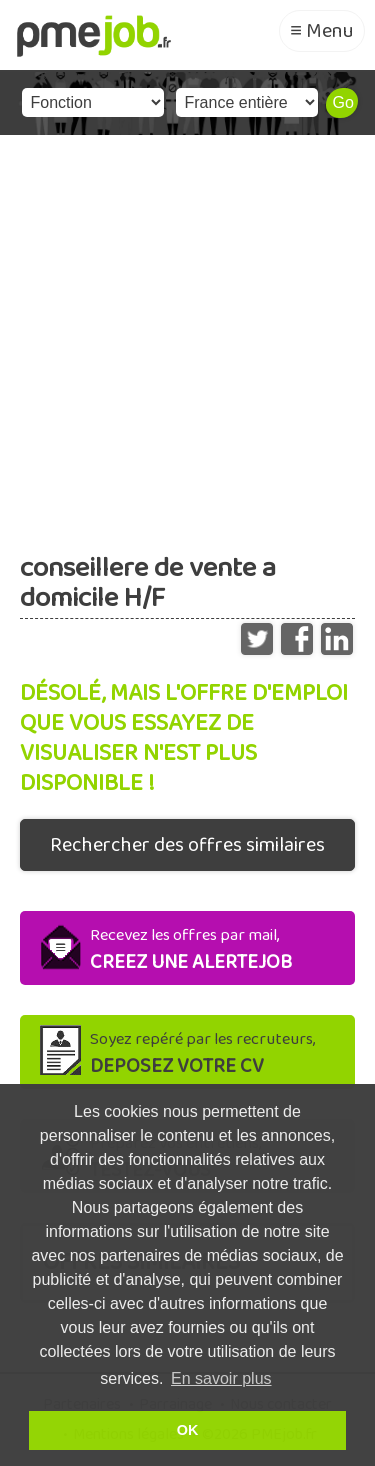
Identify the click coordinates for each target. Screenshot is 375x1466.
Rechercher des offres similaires (187, 845)
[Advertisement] (187, 332)
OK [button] (188, 1430)
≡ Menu (322, 31)
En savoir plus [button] (221, 1378)
